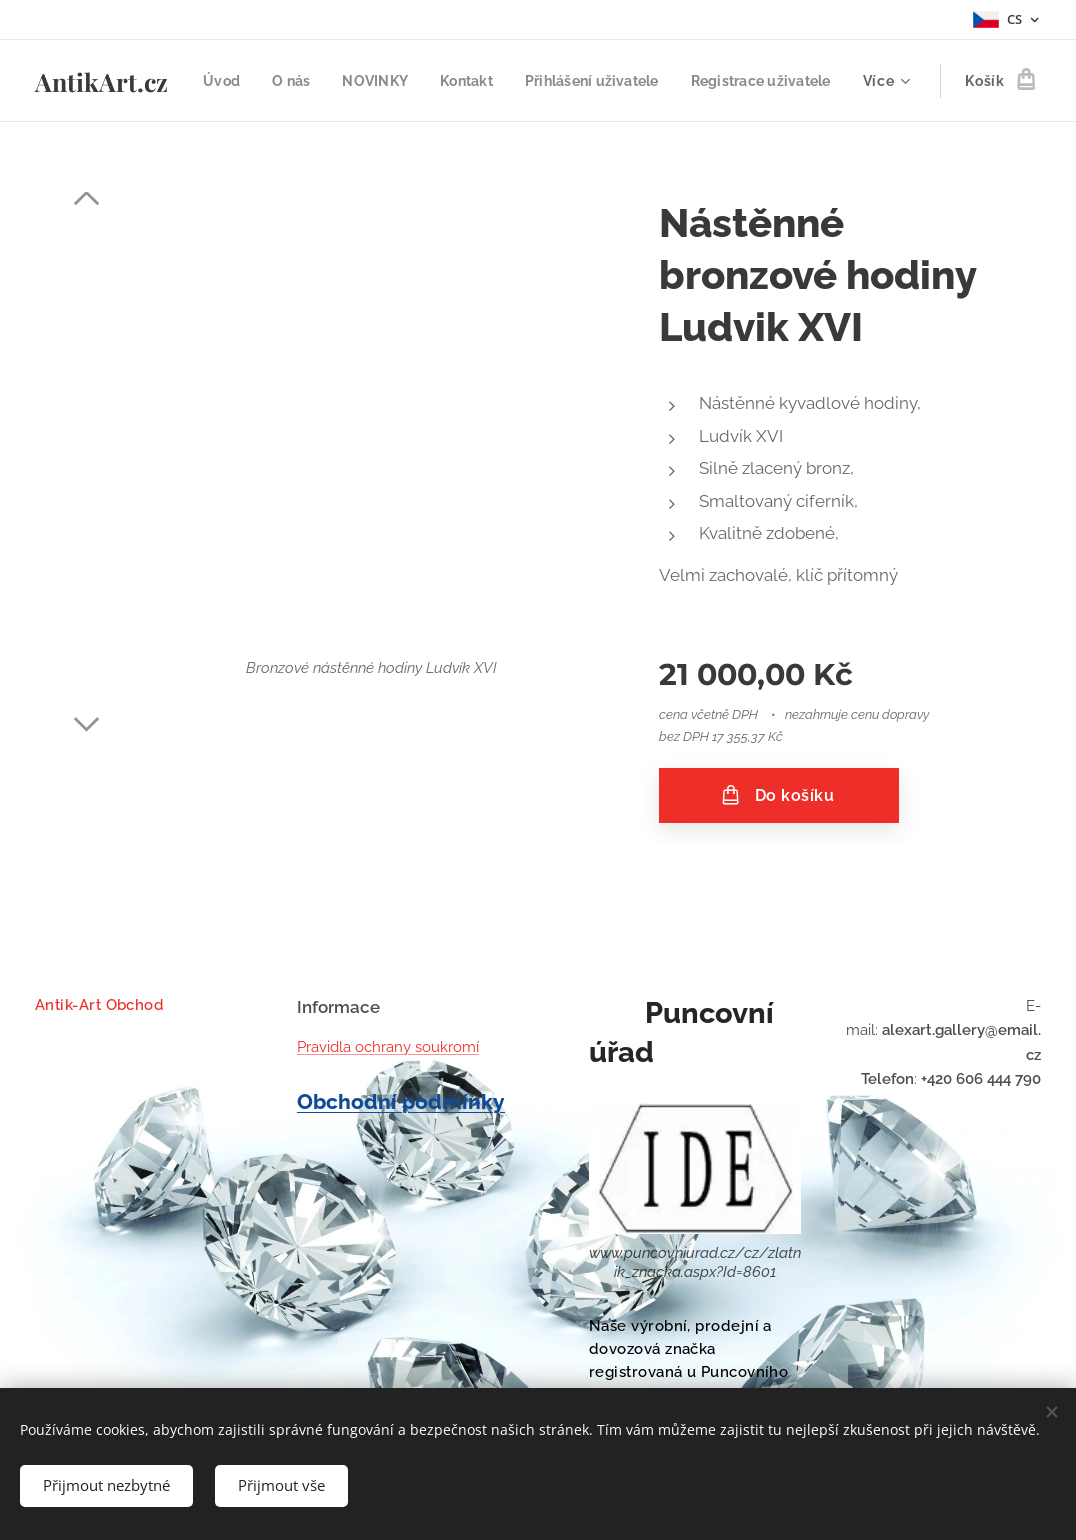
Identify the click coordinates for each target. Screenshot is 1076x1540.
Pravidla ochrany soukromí (388, 1047)
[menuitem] (375, 81)
